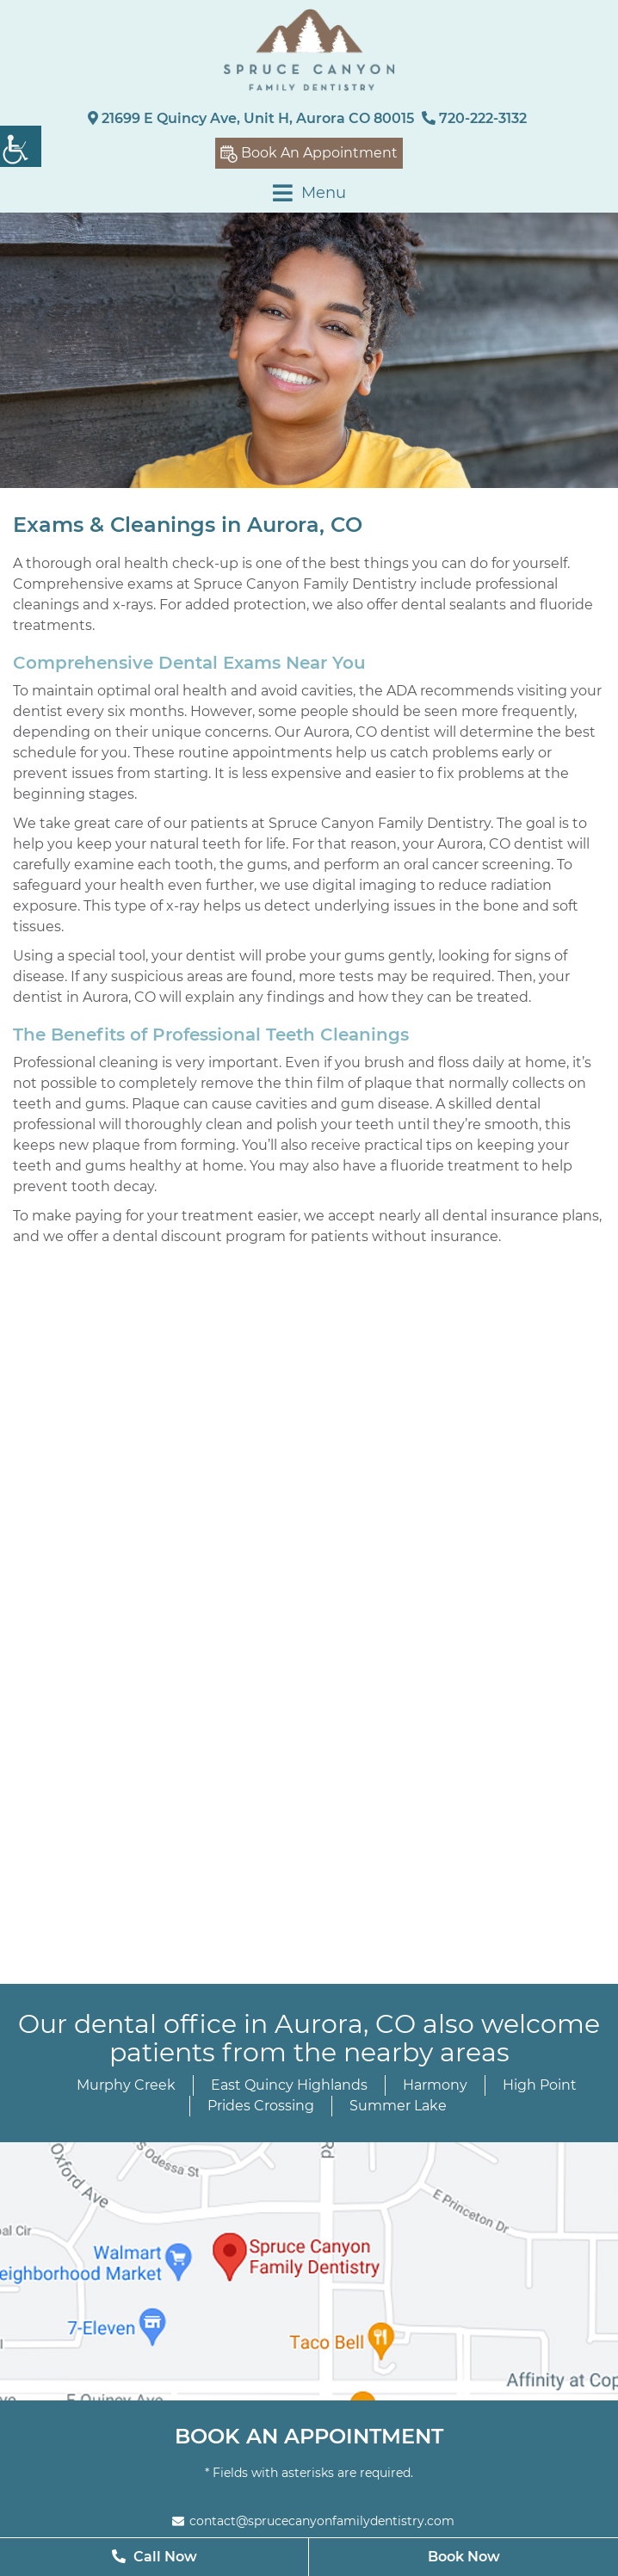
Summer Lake (398, 2105)
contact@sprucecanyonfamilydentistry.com (313, 2521)
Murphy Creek (126, 2085)
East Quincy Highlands (289, 2085)
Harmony (435, 2085)
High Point (540, 2085)
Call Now (154, 2556)
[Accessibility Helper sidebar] (20, 146)
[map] (309, 2271)
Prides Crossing (260, 2105)
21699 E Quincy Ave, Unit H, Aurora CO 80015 (251, 118)
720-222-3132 (474, 118)
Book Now (464, 2556)
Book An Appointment (309, 154)
